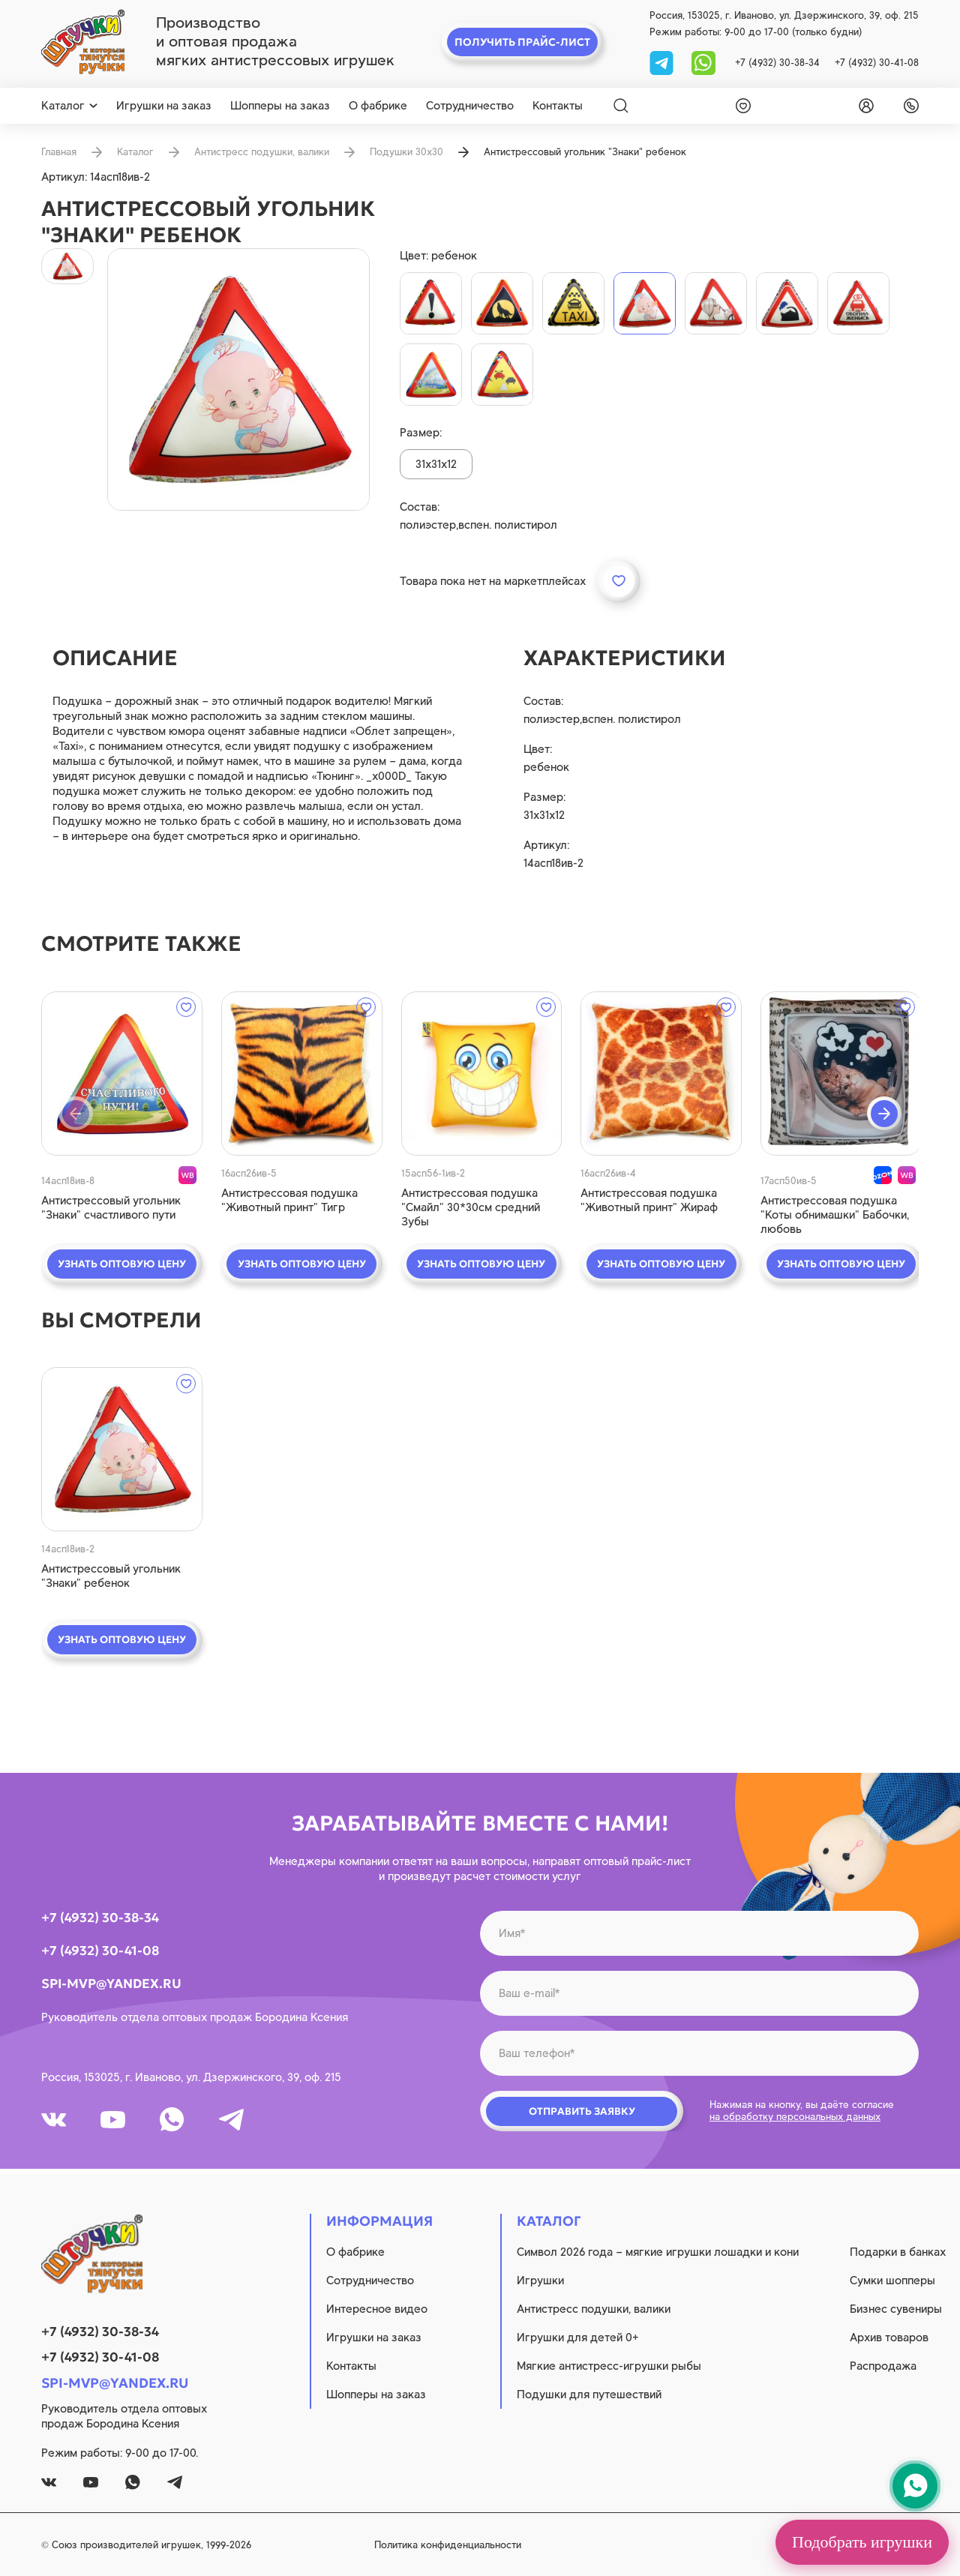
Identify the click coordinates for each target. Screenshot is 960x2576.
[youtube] (116, 2120)
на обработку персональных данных (795, 2118)
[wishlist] (740, 105)
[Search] (621, 105)
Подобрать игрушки (862, 2542)
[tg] (663, 61)
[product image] (238, 379)
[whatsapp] (704, 61)
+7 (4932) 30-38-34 (777, 62)
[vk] (54, 2120)
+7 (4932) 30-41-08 (877, 62)
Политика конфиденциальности (484, 2545)
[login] (863, 105)
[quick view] (120, 1073)
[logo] (82, 42)
